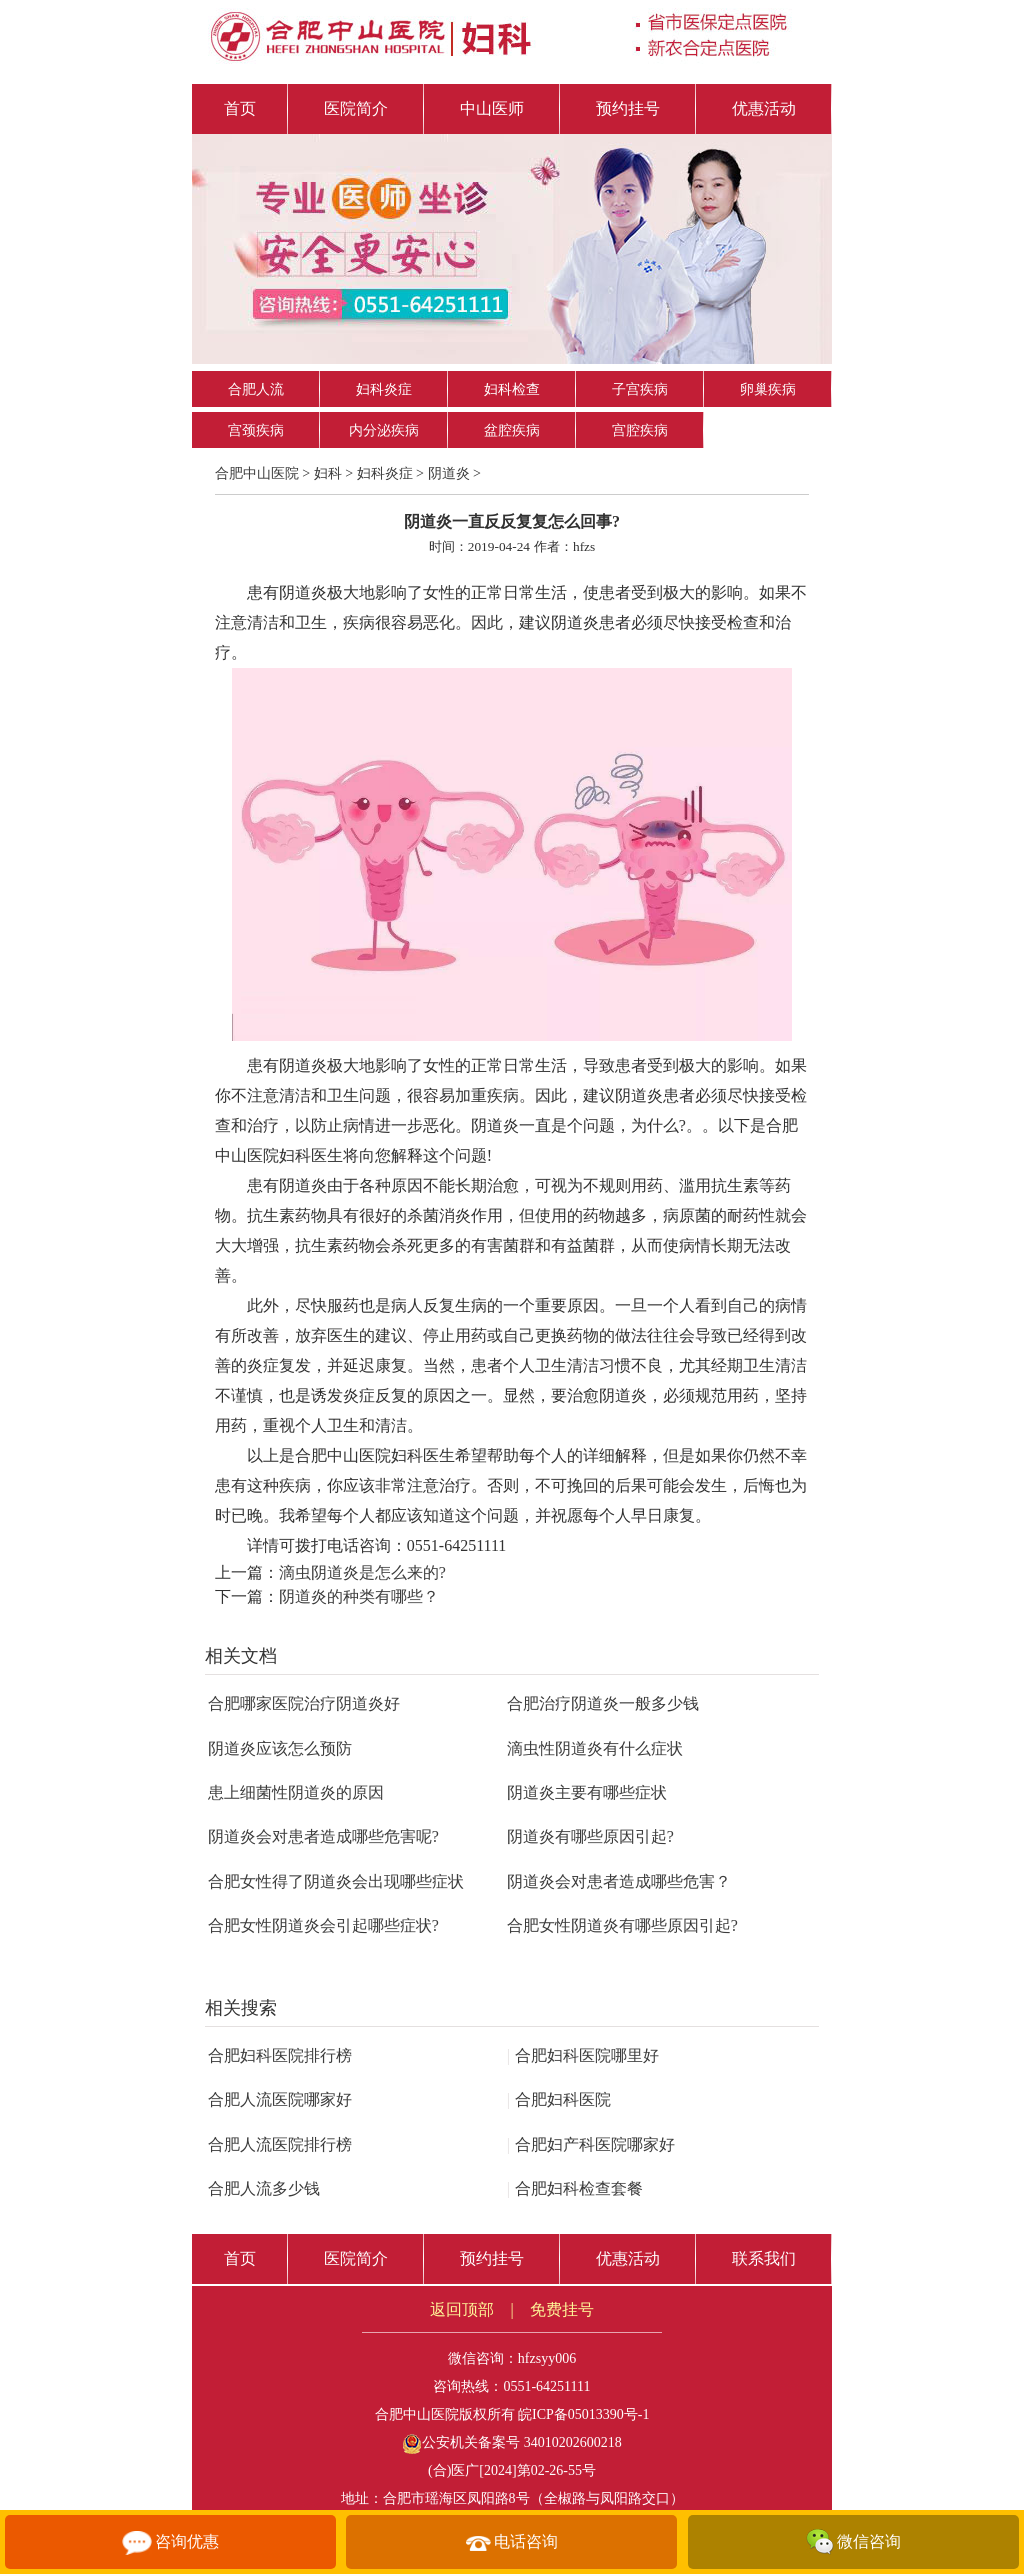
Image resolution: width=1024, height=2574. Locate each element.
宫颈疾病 (256, 430)
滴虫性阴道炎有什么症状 (595, 1748)
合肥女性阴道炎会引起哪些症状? (323, 1925)
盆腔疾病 (512, 430)
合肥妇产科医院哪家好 (591, 2144)
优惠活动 (764, 108)
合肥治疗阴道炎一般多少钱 (603, 1703)
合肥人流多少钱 (264, 2188)
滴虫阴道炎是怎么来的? (362, 1572)
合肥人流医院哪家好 (280, 2099)
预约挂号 (628, 108)
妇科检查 (512, 389)
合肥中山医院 (257, 473)
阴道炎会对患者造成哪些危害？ (619, 1881)
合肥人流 (256, 389)
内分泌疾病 (384, 430)
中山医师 (492, 108)
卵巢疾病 (768, 389)
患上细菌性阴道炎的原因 (296, 1792)
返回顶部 (462, 2309)
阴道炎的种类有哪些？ (359, 1596)
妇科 (328, 473)
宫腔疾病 (640, 430)
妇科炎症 (384, 389)
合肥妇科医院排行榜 (280, 2055)
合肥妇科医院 (559, 2099)
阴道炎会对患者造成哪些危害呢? (323, 1836)
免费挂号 (562, 2309)
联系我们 (764, 2258)
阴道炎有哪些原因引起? (590, 1836)
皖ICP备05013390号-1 (583, 2414)
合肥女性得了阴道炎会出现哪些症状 (336, 1881)
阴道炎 (449, 473)
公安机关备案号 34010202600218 (512, 2442)
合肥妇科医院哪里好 (583, 2055)
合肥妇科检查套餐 (575, 2188)
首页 (240, 108)
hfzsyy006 (547, 2358)
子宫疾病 (640, 389)
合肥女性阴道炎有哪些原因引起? (622, 1925)
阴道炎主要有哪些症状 (587, 1792)
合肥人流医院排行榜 (280, 2144)
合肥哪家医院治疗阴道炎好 (304, 1703)
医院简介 (356, 108)
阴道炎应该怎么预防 (280, 1748)
